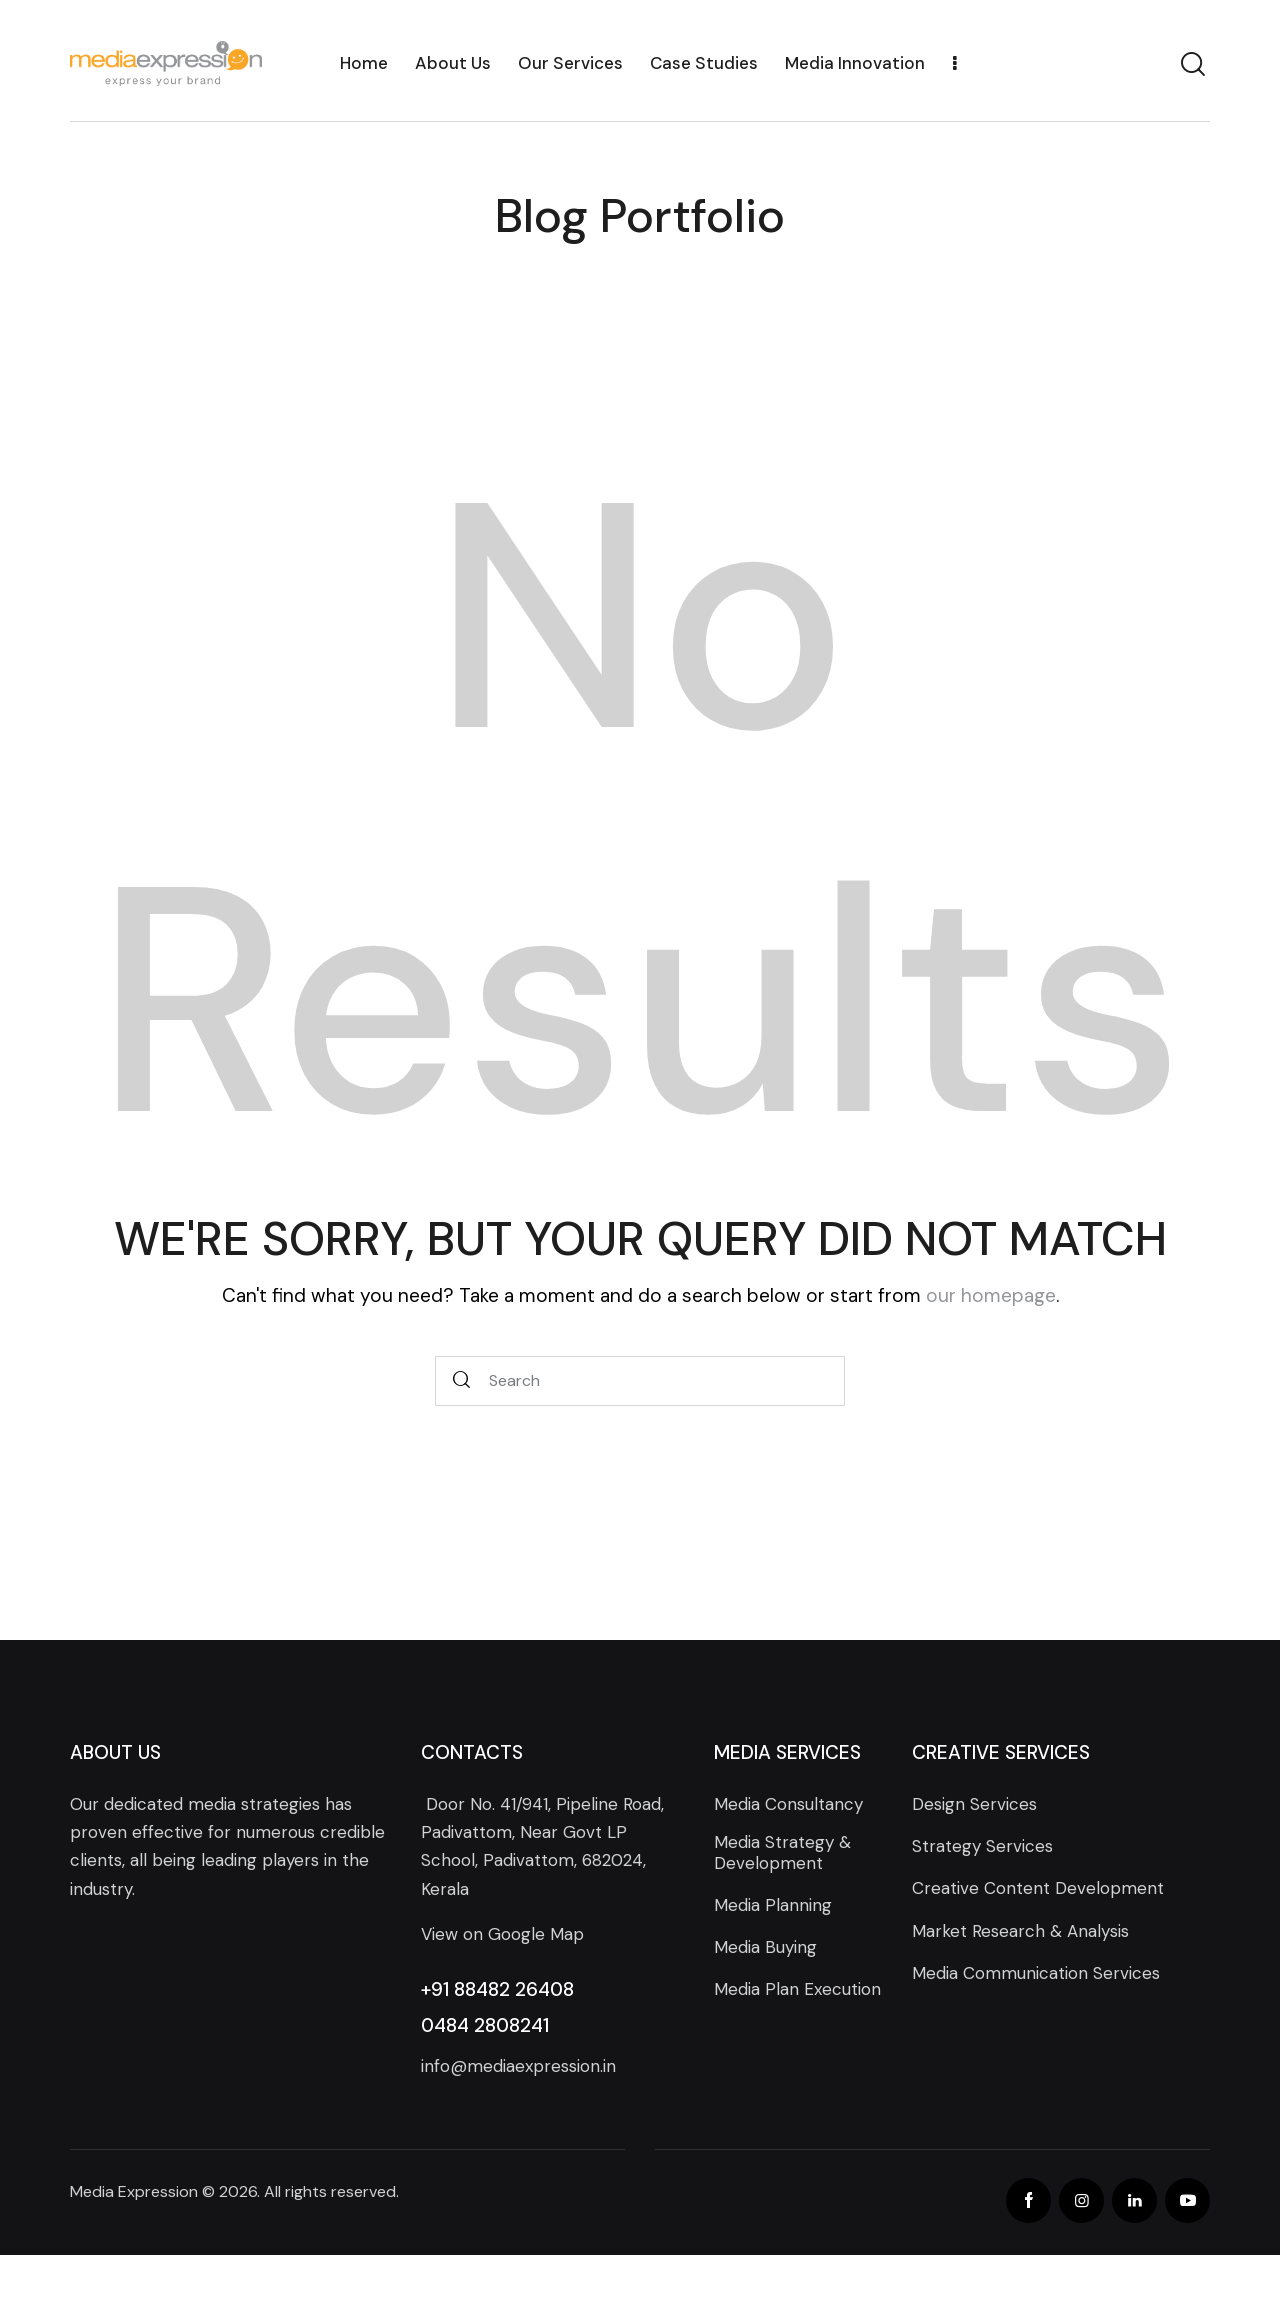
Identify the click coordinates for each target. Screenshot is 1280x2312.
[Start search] (462, 1381)
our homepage (991, 1295)
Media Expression (134, 2191)
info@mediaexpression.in (518, 2066)
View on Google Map (502, 1934)
